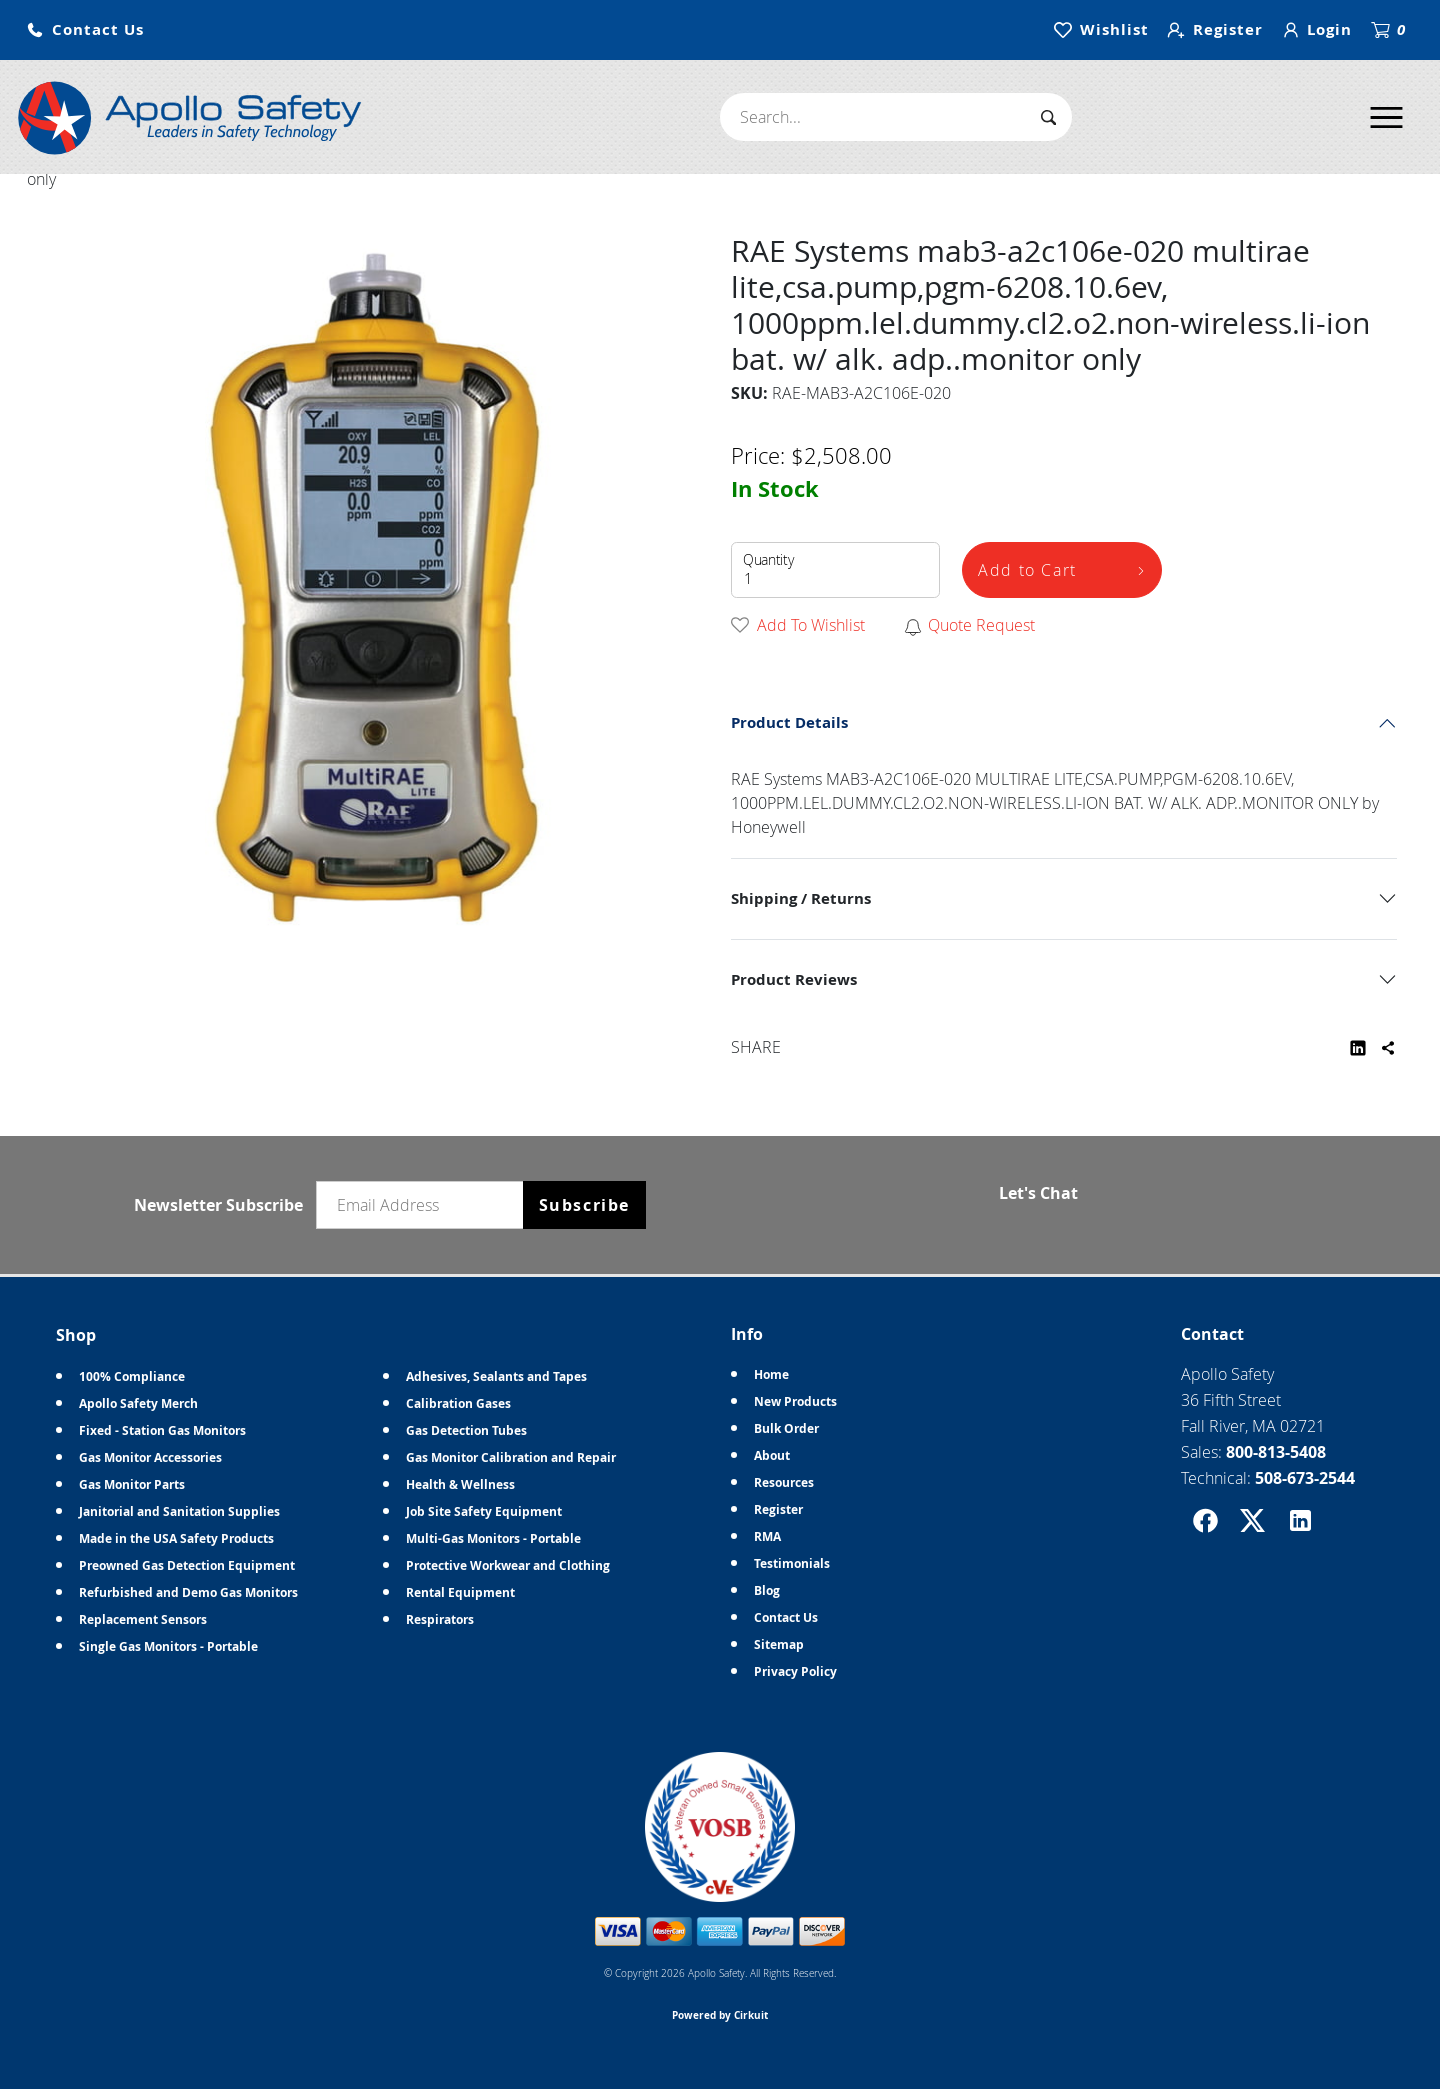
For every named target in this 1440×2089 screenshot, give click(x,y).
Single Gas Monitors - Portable (168, 1646)
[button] (85, 30)
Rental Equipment (460, 1592)
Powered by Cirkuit (720, 2015)
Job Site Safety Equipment (484, 1511)
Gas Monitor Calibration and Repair (511, 1457)
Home (771, 1374)
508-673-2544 (1305, 1478)
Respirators (440, 1619)
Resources (784, 1482)
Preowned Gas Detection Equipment (187, 1565)
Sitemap (779, 1644)
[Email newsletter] (424, 1205)
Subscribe (584, 1205)
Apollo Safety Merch (138, 1403)
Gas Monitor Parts (132, 1484)
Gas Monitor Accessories (150, 1457)
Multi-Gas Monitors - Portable (493, 1538)
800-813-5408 (1276, 1452)
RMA (767, 1536)
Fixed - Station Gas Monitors (162, 1430)
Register (778, 1509)
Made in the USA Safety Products (176, 1538)
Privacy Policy (795, 1671)
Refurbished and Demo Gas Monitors (188, 1592)
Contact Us (786, 1617)
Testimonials (792, 1563)
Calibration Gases (458, 1403)
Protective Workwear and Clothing (508, 1565)
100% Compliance (132, 1376)
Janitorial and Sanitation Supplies (179, 1511)
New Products (795, 1401)
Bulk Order (786, 1428)
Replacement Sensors (143, 1619)
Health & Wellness (460, 1484)
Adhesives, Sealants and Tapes (496, 1376)
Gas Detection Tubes (466, 1430)
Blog (767, 1590)
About (772, 1455)
